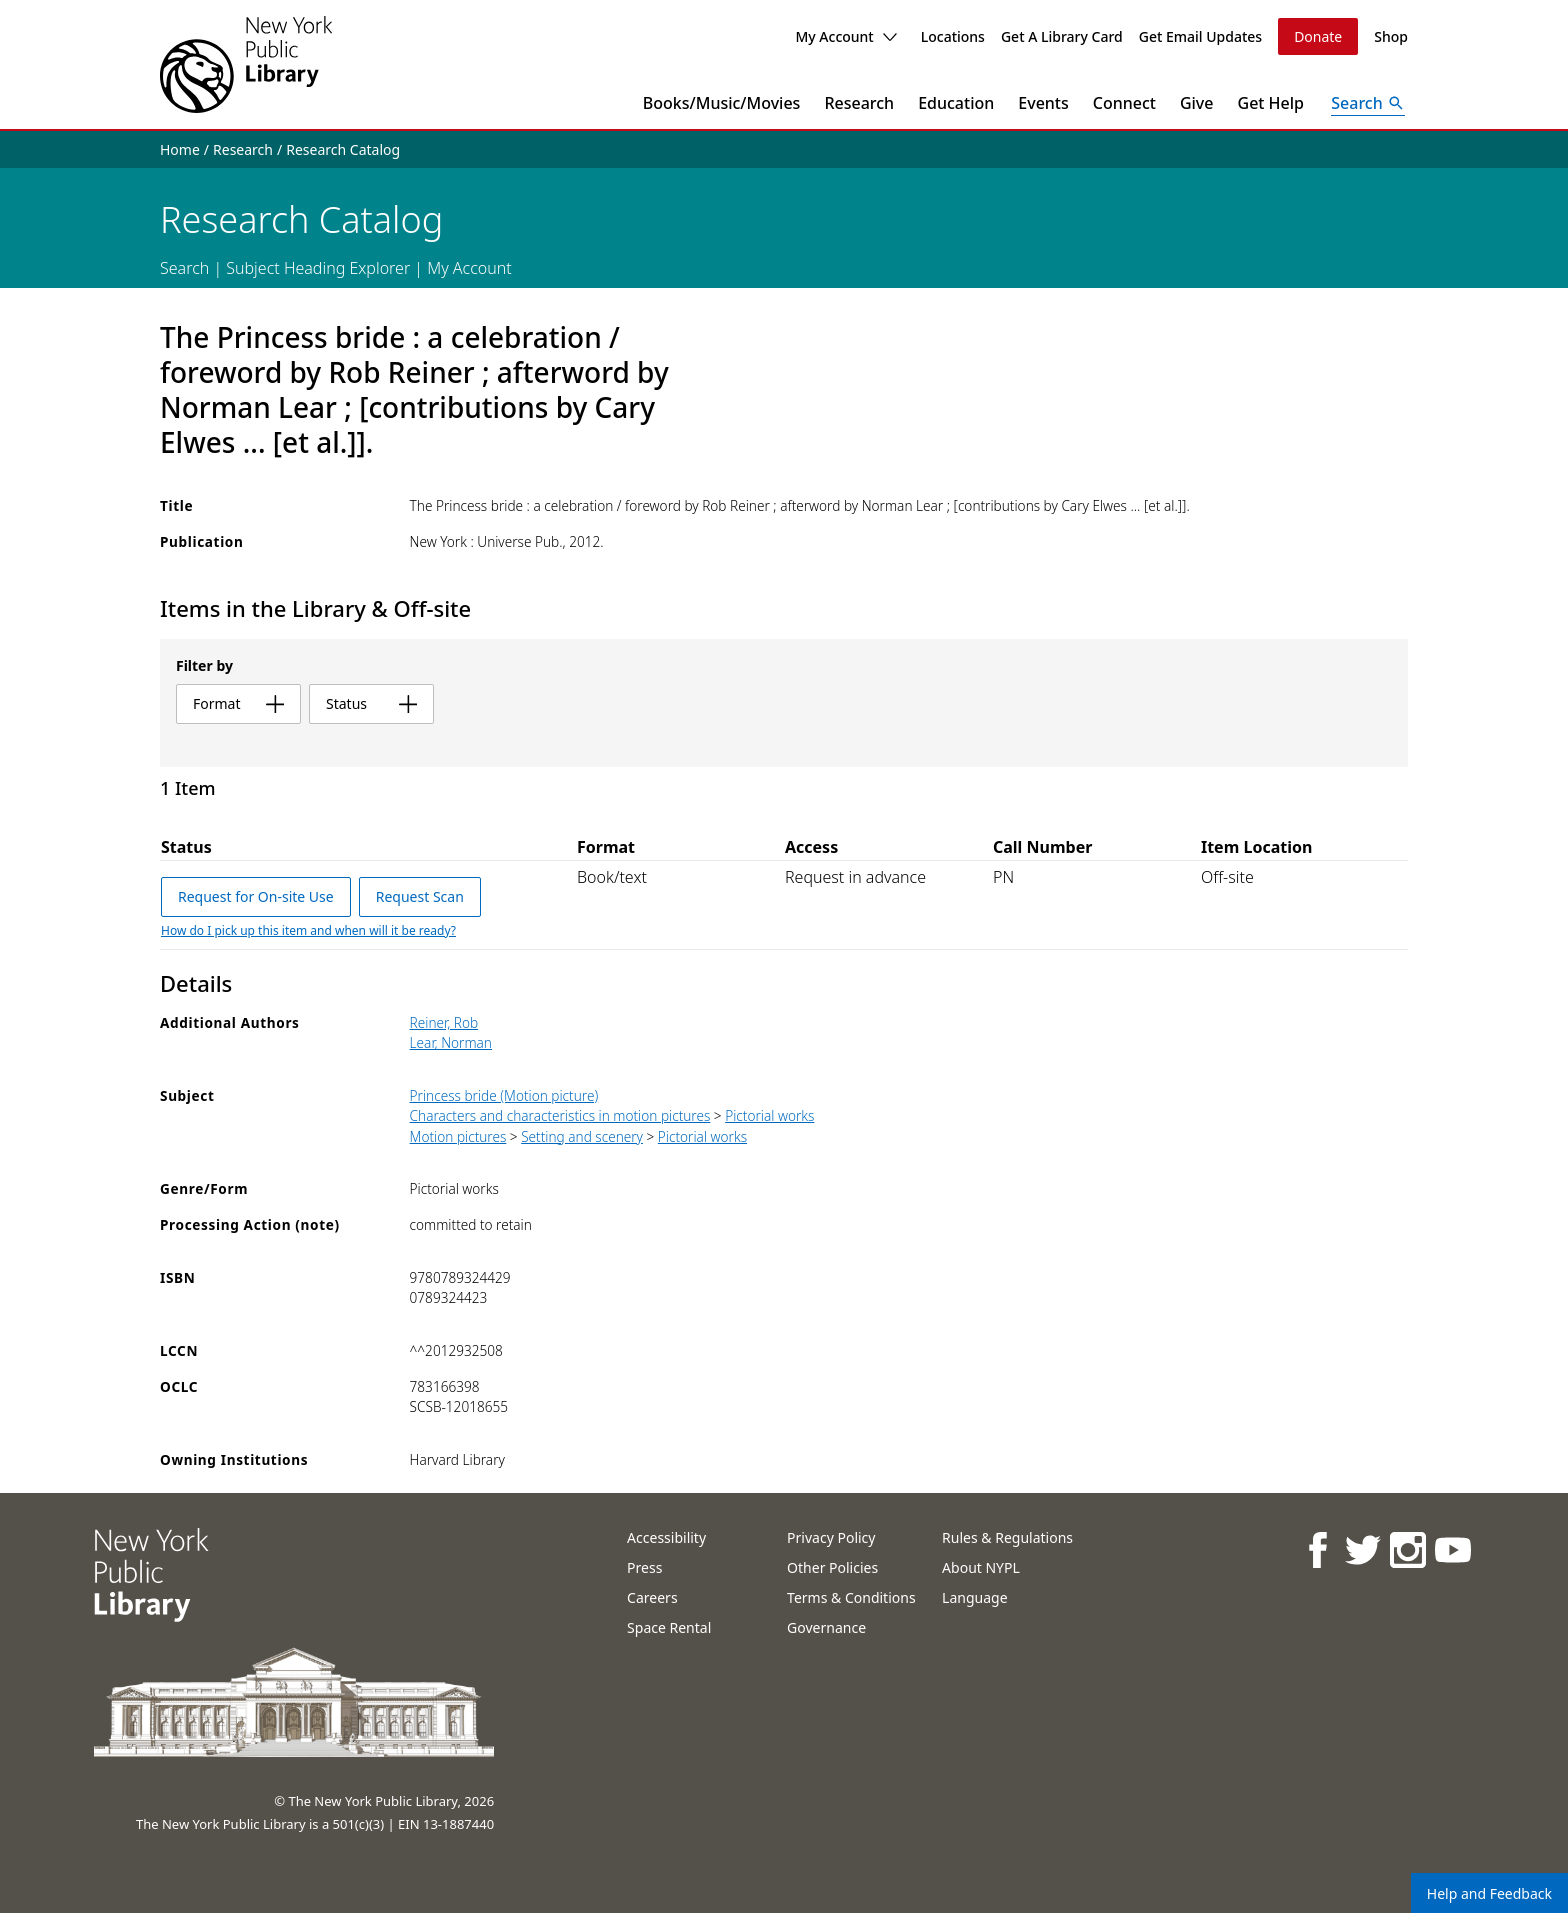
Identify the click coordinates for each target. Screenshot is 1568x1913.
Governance (826, 1627)
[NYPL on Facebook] (1316, 1549)
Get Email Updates (1200, 36)
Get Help (1271, 103)
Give (1197, 103)
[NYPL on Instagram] (1406, 1549)
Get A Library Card (1062, 36)
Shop (1391, 36)
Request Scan (420, 896)
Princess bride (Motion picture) (504, 1095)
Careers (652, 1597)
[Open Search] (1368, 103)
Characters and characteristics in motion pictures (560, 1115)
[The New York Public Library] (246, 64)
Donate (1318, 36)
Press (644, 1567)
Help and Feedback (1489, 1893)
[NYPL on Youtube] (1451, 1549)
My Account (845, 36)
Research (859, 103)
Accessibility (666, 1537)
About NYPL (981, 1567)
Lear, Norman (451, 1042)
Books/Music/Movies (722, 103)
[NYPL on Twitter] (1361, 1549)
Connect (1124, 103)
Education (956, 103)
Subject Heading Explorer (318, 268)
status (371, 703)
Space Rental (669, 1627)
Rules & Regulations (1007, 1537)
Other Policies (832, 1567)
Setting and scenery (582, 1136)
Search (184, 268)
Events (1043, 103)
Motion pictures (458, 1136)
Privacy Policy (831, 1537)
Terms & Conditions (851, 1597)
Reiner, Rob (444, 1022)
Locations (953, 36)
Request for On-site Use (256, 896)
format (238, 703)
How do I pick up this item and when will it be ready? (308, 930)
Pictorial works (769, 1115)
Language (974, 1597)
